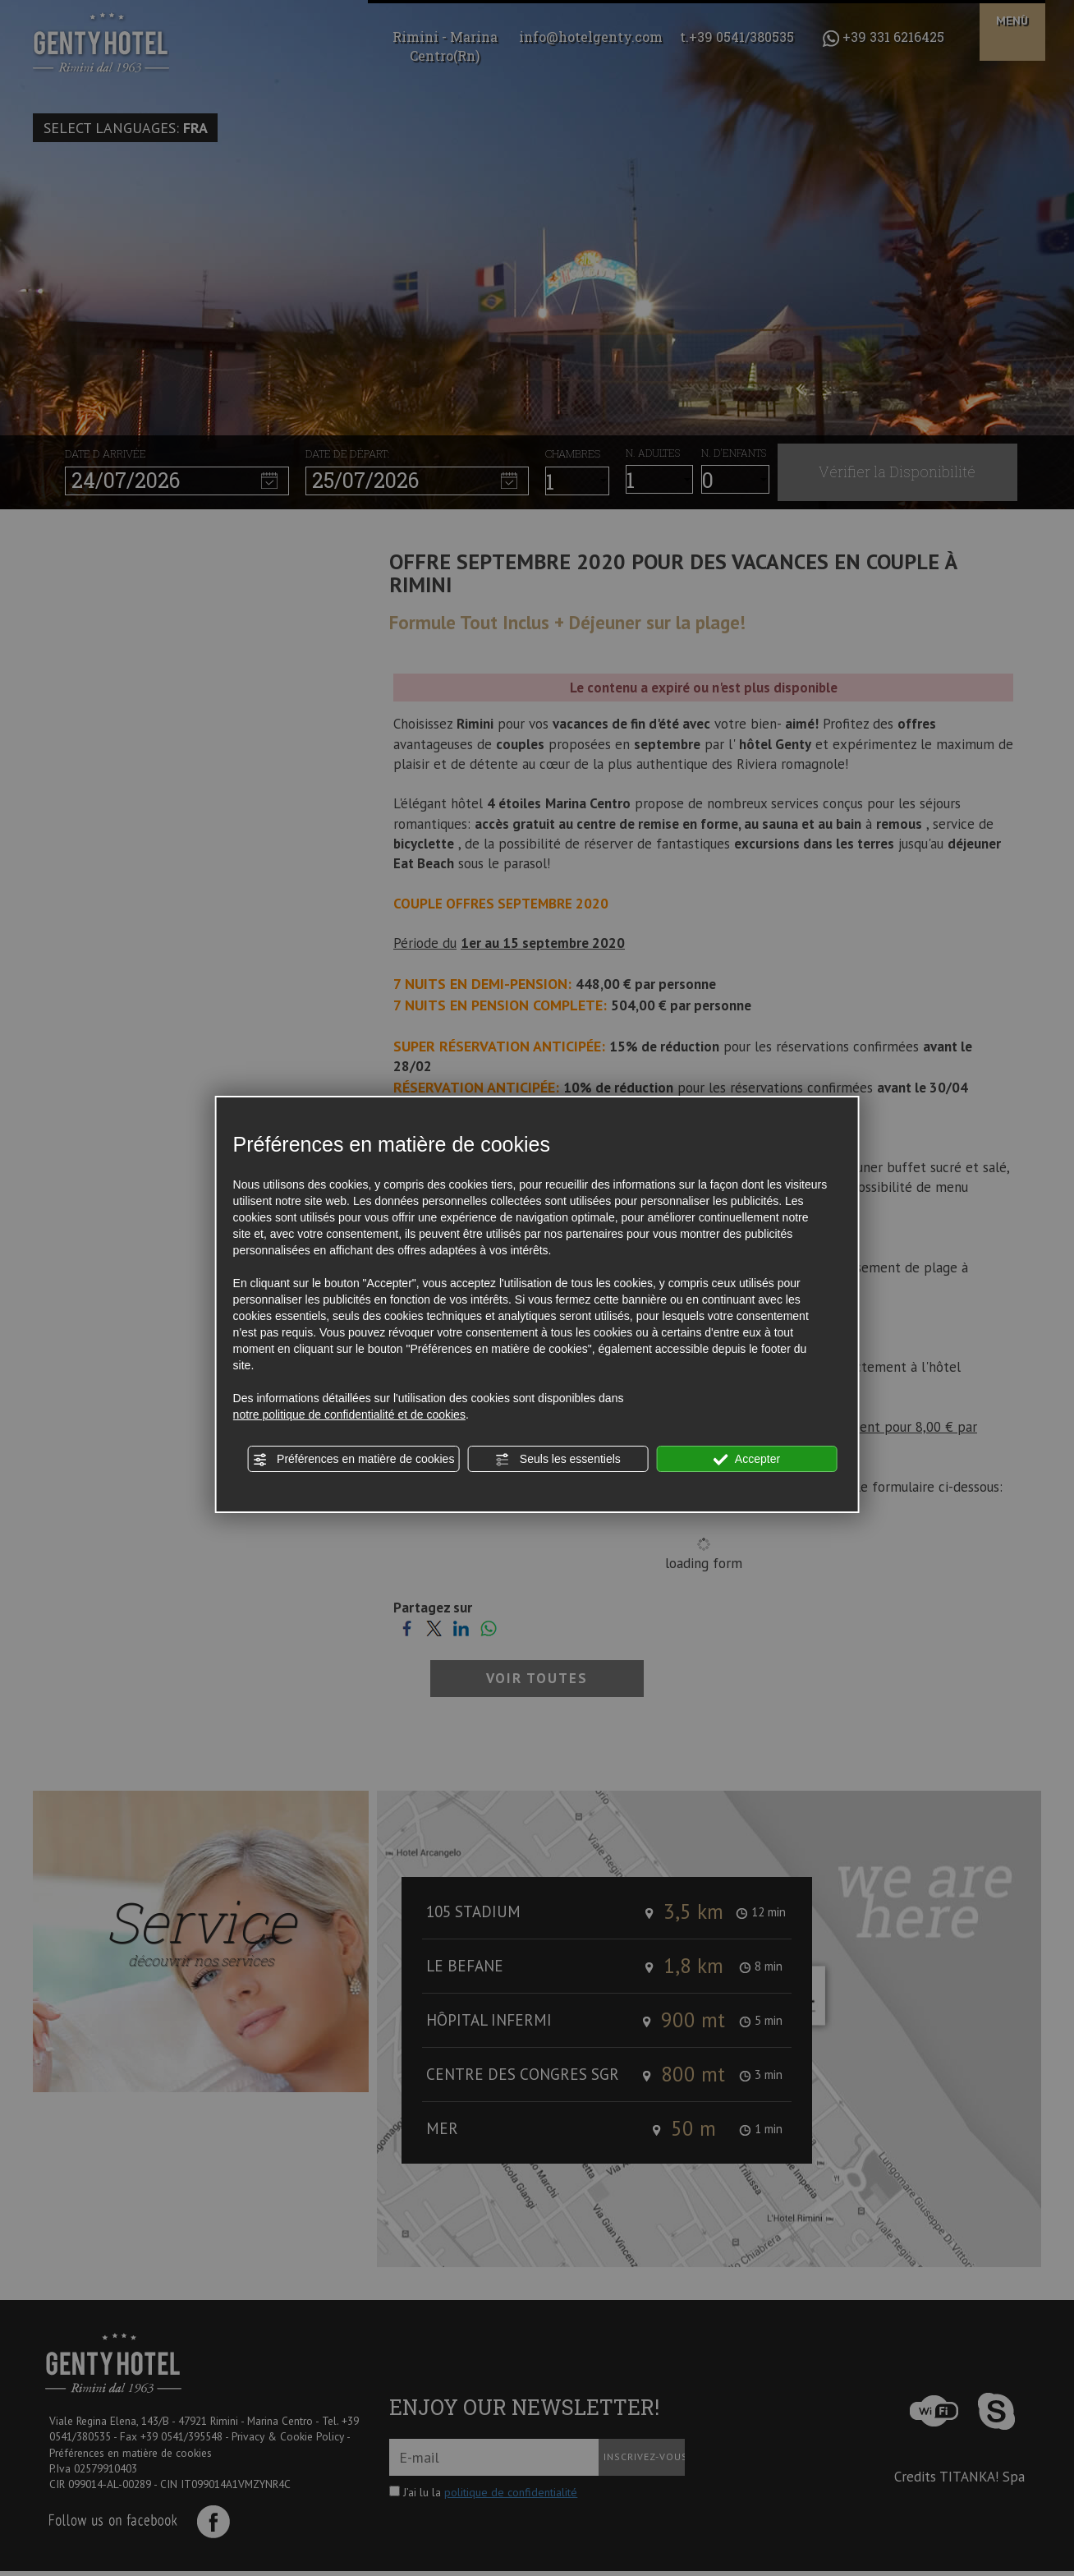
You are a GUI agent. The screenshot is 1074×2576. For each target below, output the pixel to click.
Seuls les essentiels (558, 1459)
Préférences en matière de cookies (353, 1459)
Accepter (747, 1459)
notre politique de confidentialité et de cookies (349, 1414)
